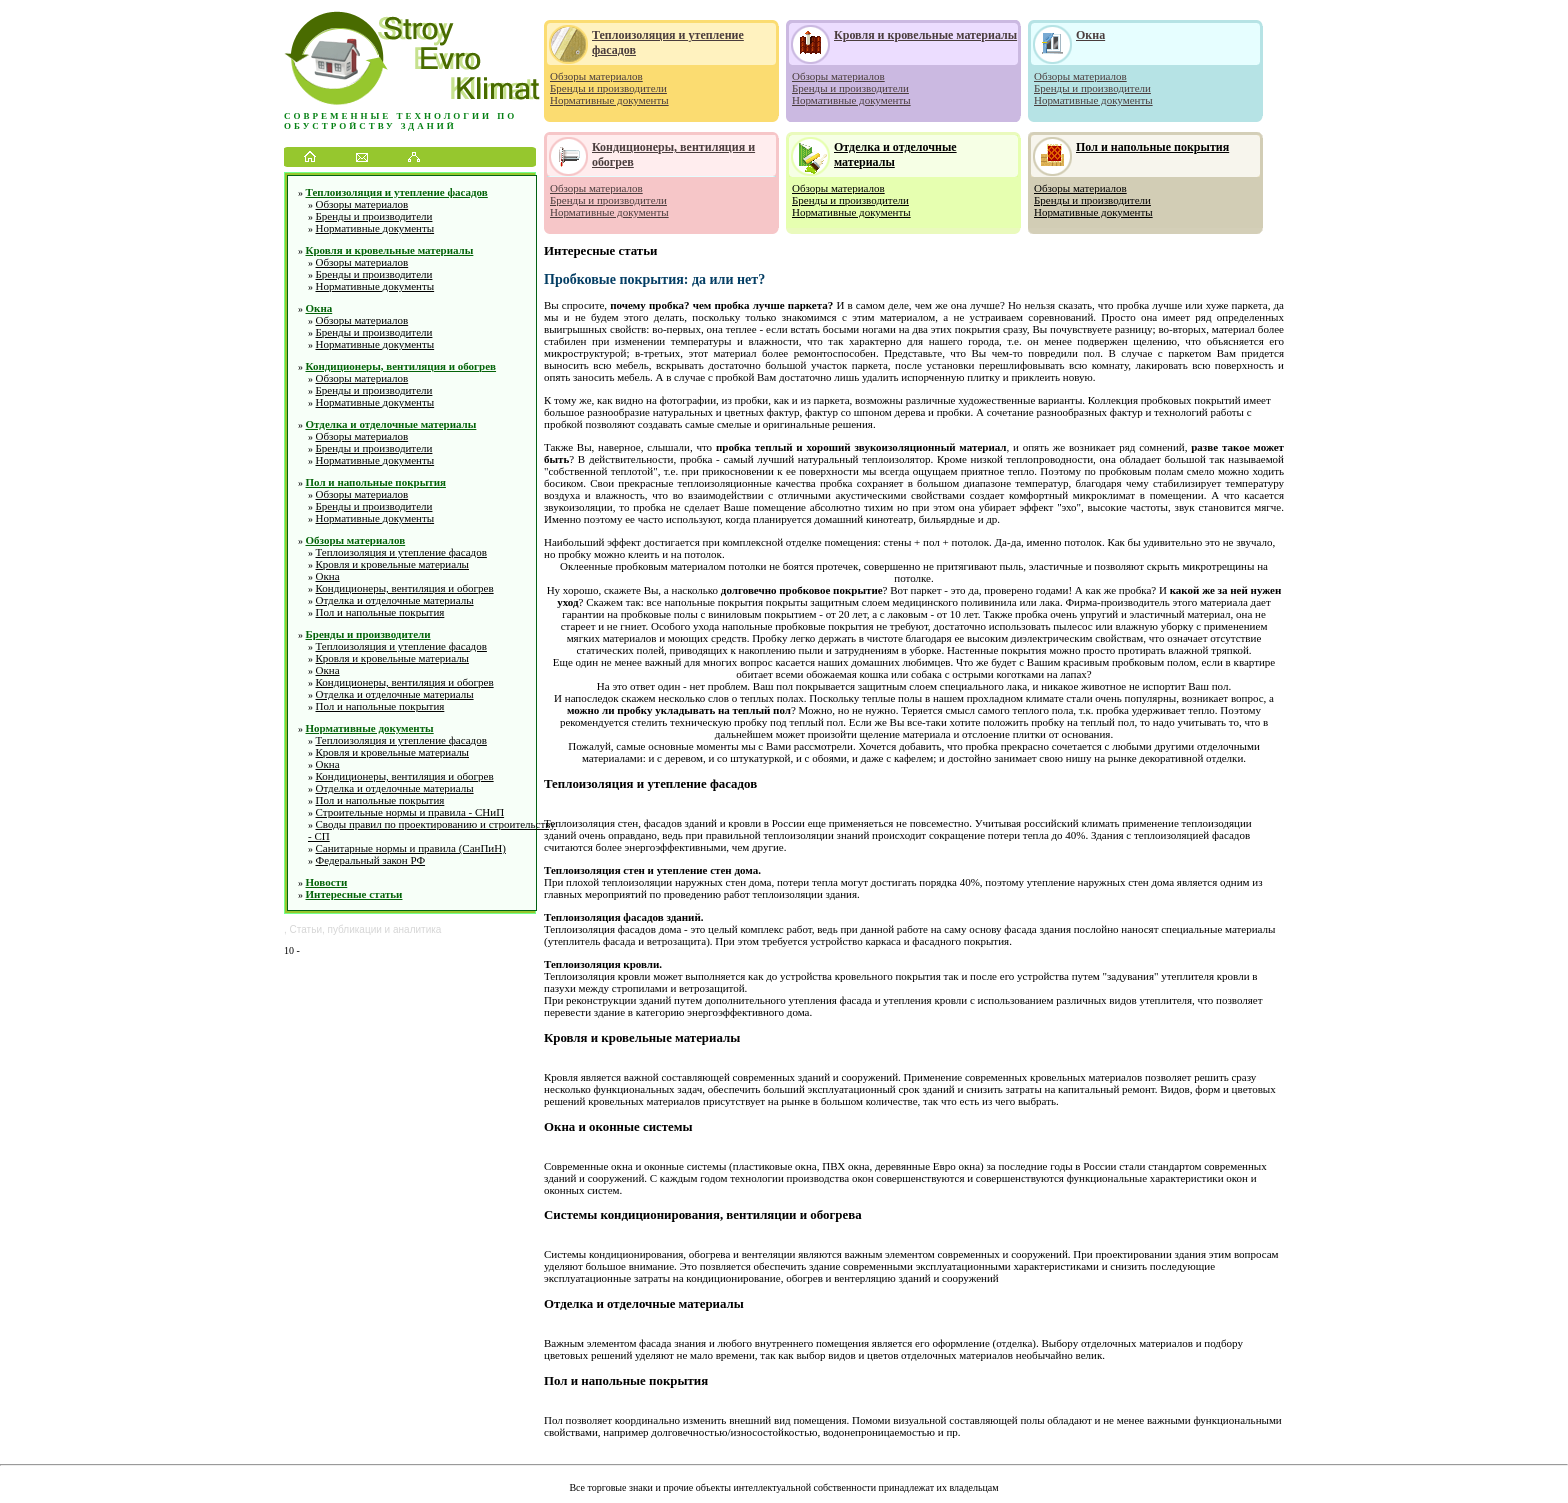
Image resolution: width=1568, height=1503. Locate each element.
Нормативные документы (375, 228)
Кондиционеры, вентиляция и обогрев (401, 366)
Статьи (306, 929)
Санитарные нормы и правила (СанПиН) (411, 848)
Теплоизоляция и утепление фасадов (397, 192)
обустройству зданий (370, 126)
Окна (319, 308)
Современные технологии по (400, 116)
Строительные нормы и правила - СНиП (410, 812)
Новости (327, 882)
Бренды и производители (374, 216)
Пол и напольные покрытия (376, 482)
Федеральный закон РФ (371, 860)
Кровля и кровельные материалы (390, 250)
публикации (355, 929)
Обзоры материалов (362, 204)
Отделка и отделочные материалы (391, 424)
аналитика (417, 929)
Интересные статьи (354, 894)
